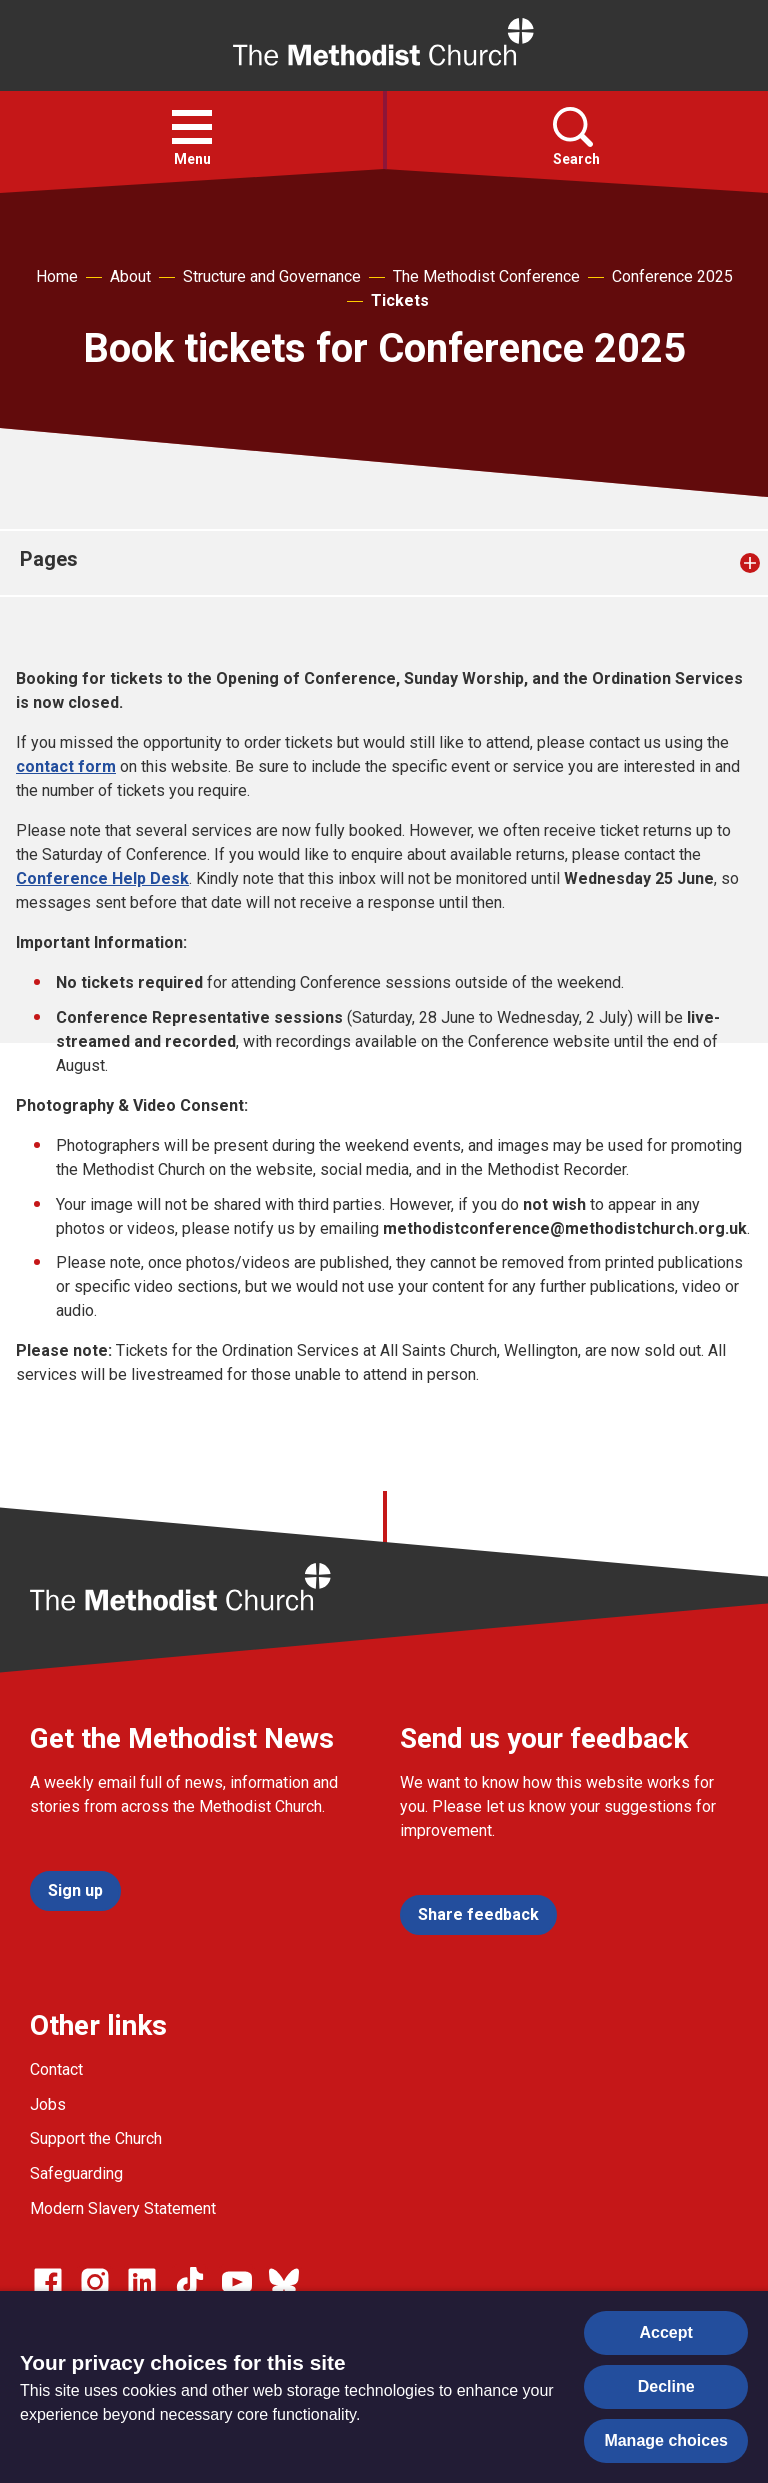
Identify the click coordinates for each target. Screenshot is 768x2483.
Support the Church (96, 2138)
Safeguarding (76, 2173)
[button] (192, 127)
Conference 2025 (672, 276)
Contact (56, 2069)
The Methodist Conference (486, 276)
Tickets (400, 300)
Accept (666, 2332)
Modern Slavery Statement (123, 2208)
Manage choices (666, 2440)
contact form (66, 766)
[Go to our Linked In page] (142, 2282)
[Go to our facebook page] (48, 2282)
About (130, 276)
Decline (666, 2386)
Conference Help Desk (102, 878)
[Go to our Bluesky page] (284, 2282)
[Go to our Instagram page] (95, 2282)
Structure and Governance (272, 276)
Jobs (48, 2104)
